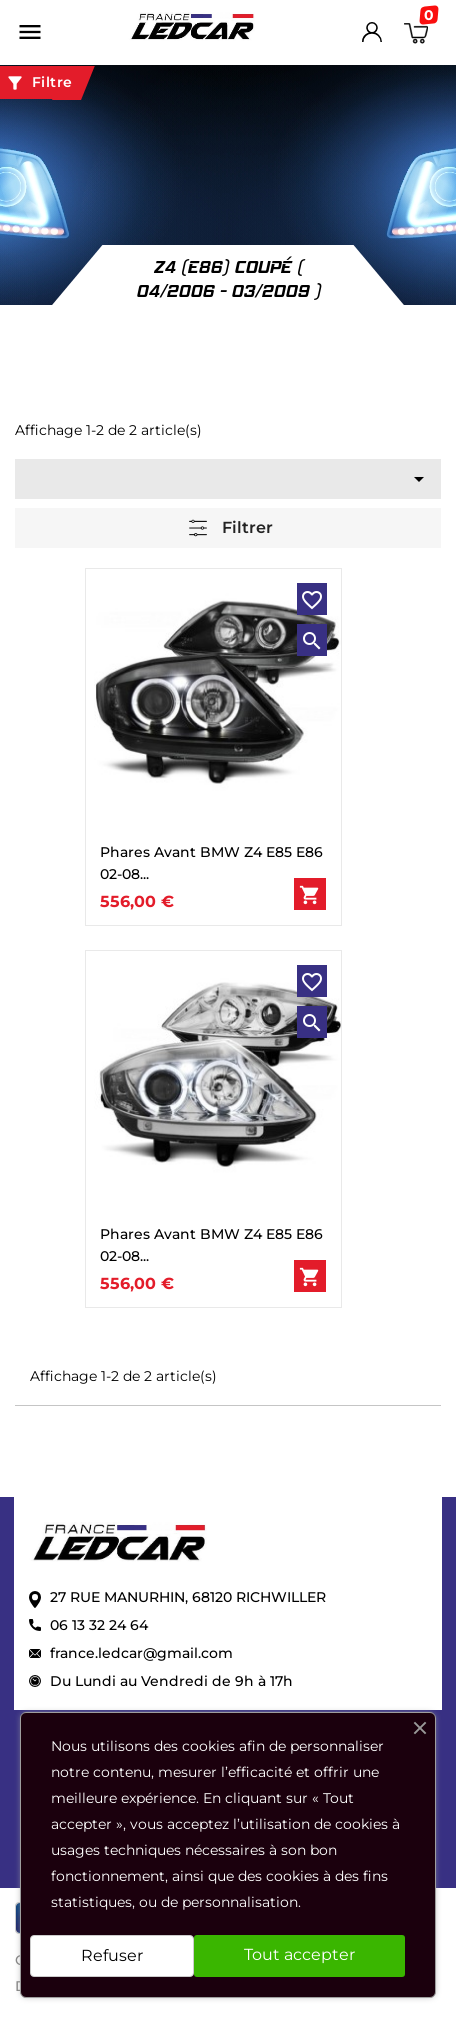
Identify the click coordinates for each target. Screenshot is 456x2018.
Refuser (112, 1955)
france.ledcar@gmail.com (141, 1653)
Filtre (39, 83)
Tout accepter (299, 1954)
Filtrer (230, 528)
